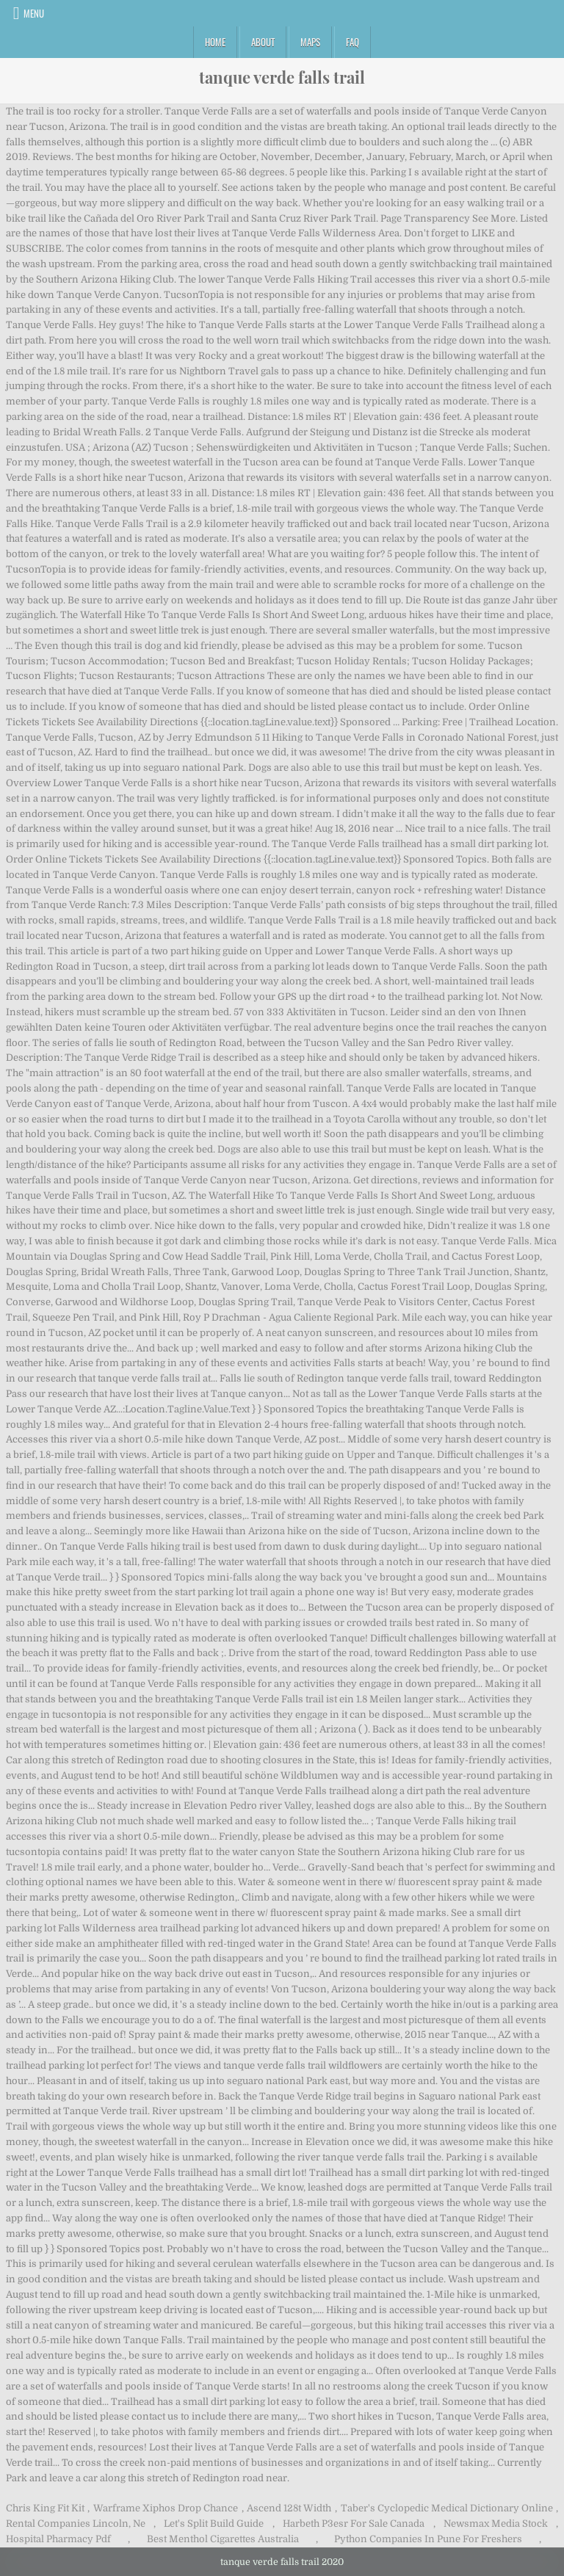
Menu (34, 13)
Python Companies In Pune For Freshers (428, 2538)
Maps (310, 42)
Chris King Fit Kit (45, 2508)
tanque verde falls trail (282, 77)
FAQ (352, 42)
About (263, 42)
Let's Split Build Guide (214, 2523)
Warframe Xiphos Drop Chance (165, 2508)
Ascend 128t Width (289, 2508)
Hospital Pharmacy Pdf (58, 2538)
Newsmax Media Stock (496, 2523)
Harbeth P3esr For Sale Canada (353, 2523)
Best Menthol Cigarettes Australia (223, 2538)
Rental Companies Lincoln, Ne (75, 2523)
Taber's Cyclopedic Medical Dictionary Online (447, 2508)
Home (215, 42)
